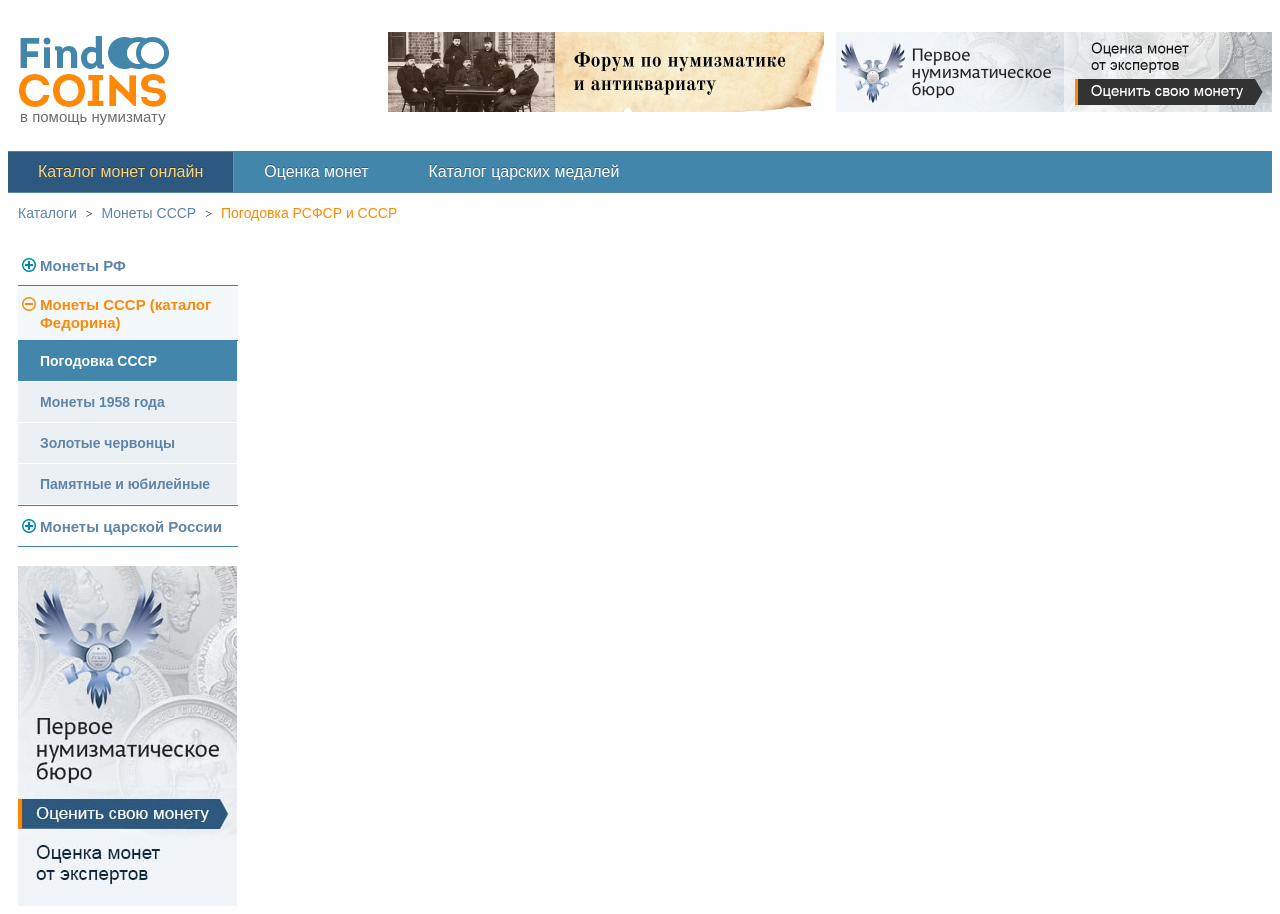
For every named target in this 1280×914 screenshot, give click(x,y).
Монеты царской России (131, 526)
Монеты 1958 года (102, 402)
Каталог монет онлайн (120, 171)
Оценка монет (316, 171)
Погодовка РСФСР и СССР (309, 213)
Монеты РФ (83, 265)
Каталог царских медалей (524, 171)
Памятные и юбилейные (125, 484)
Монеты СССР (149, 213)
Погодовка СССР (98, 361)
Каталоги (47, 213)
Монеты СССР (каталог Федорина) (125, 313)
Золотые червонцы (107, 443)
